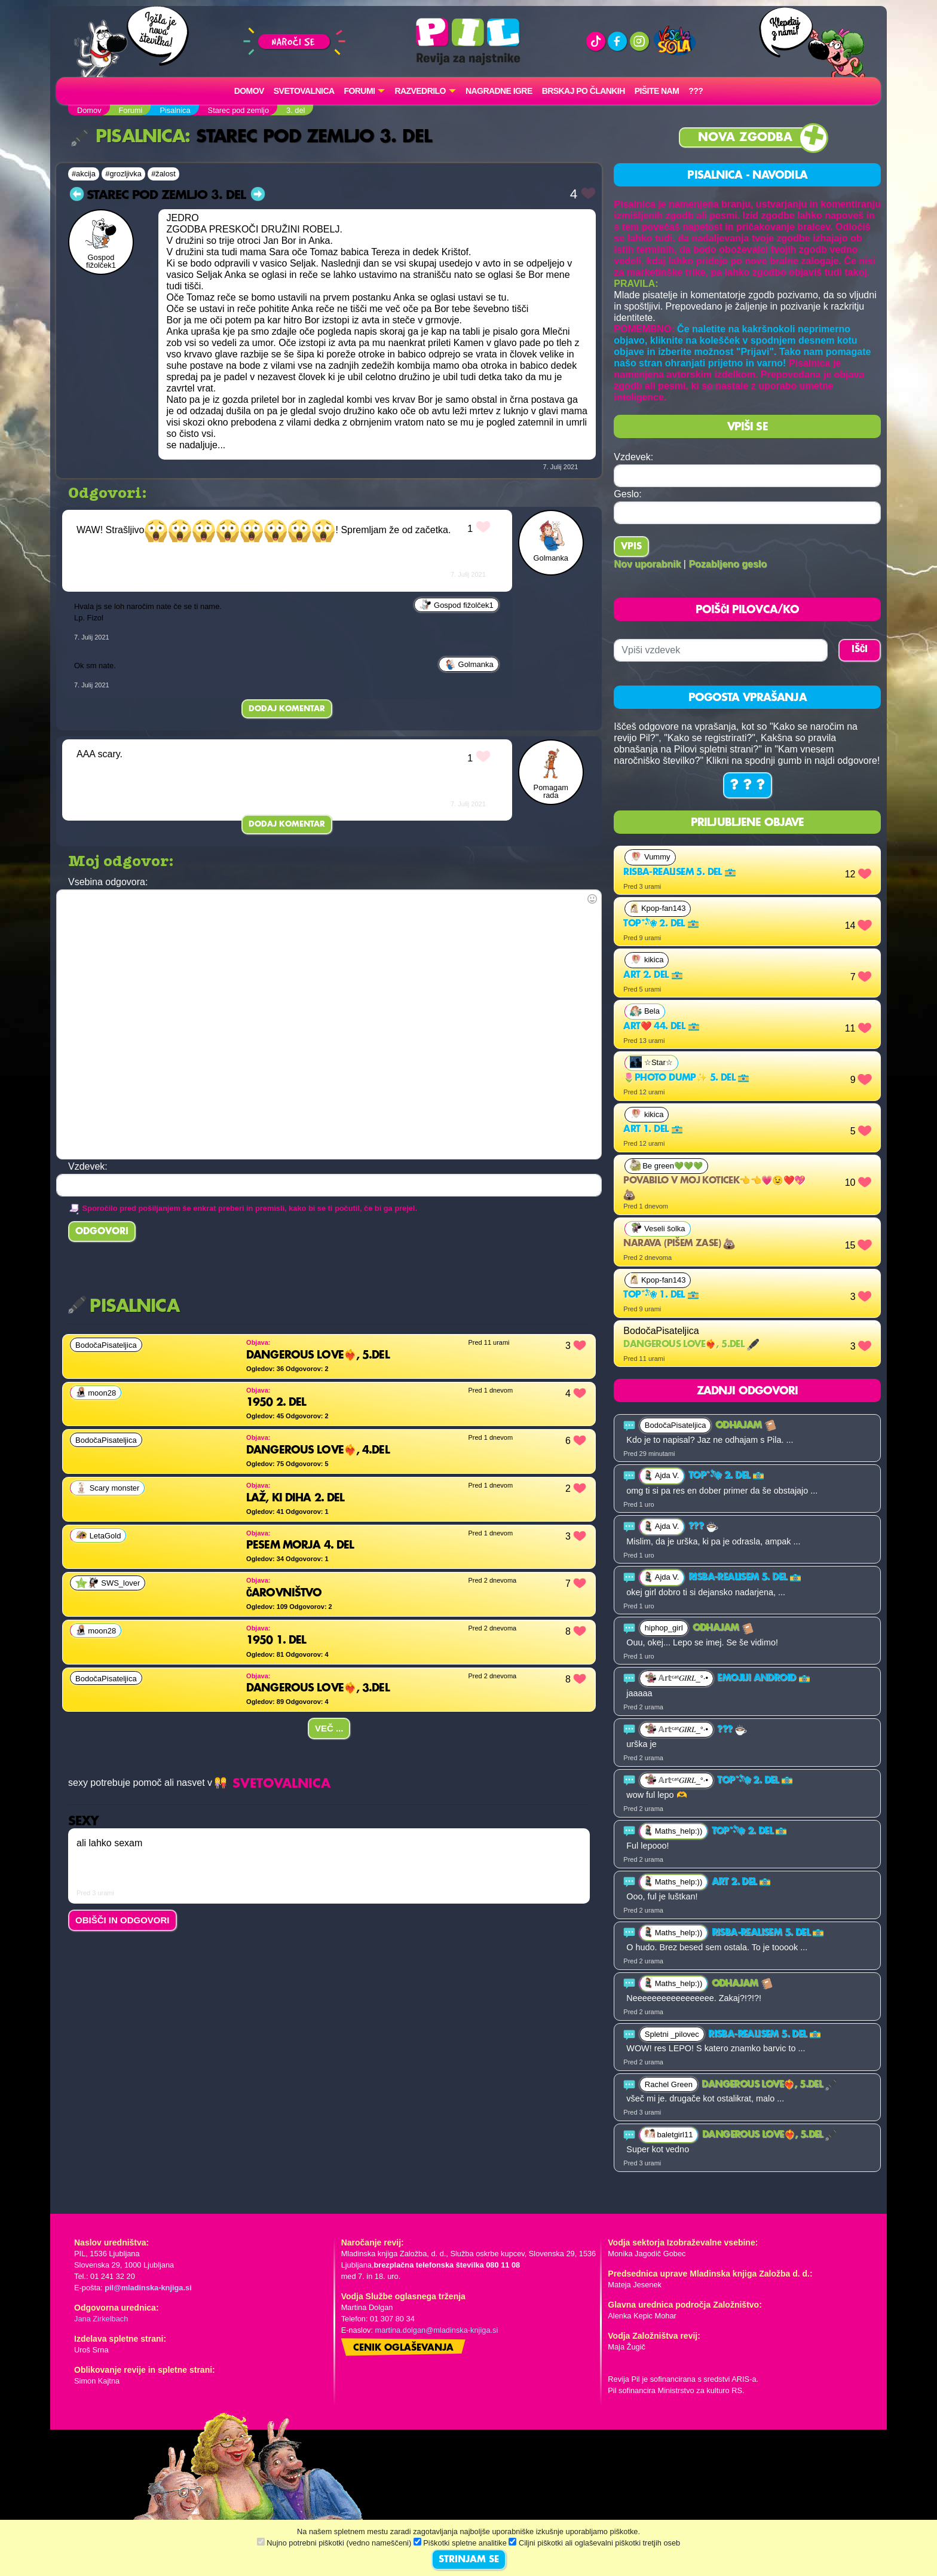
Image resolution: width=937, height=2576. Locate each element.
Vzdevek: (633, 457)
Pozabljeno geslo (727, 564)
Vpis (631, 547)
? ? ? (747, 785)
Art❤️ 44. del (661, 1027)
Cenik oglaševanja (403, 2348)
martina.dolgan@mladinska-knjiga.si (436, 2330)
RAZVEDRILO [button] (419, 91)
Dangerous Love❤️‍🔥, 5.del (690, 1345)
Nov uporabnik (647, 564)
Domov (249, 91)
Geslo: (627, 494)
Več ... (329, 1728)
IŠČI (860, 649)
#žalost (163, 173)
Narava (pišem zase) (679, 1244)
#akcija (84, 173)
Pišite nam (657, 91)
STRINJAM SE (469, 2560)
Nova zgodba (745, 137)
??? (695, 91)
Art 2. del (652, 975)
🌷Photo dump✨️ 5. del (686, 1078)
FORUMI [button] (359, 91)
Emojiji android (763, 1678)
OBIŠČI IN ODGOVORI (122, 1920)
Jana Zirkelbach (101, 2318)
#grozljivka (123, 173)
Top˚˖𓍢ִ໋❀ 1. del (661, 1295)
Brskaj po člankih (583, 91)
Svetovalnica (304, 91)
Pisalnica (128, 137)
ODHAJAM (745, 1425)
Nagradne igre (499, 91)
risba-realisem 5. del (679, 872)
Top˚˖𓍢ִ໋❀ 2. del (661, 924)
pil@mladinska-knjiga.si (148, 2287)
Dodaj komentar (287, 709)
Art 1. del (652, 1129)
